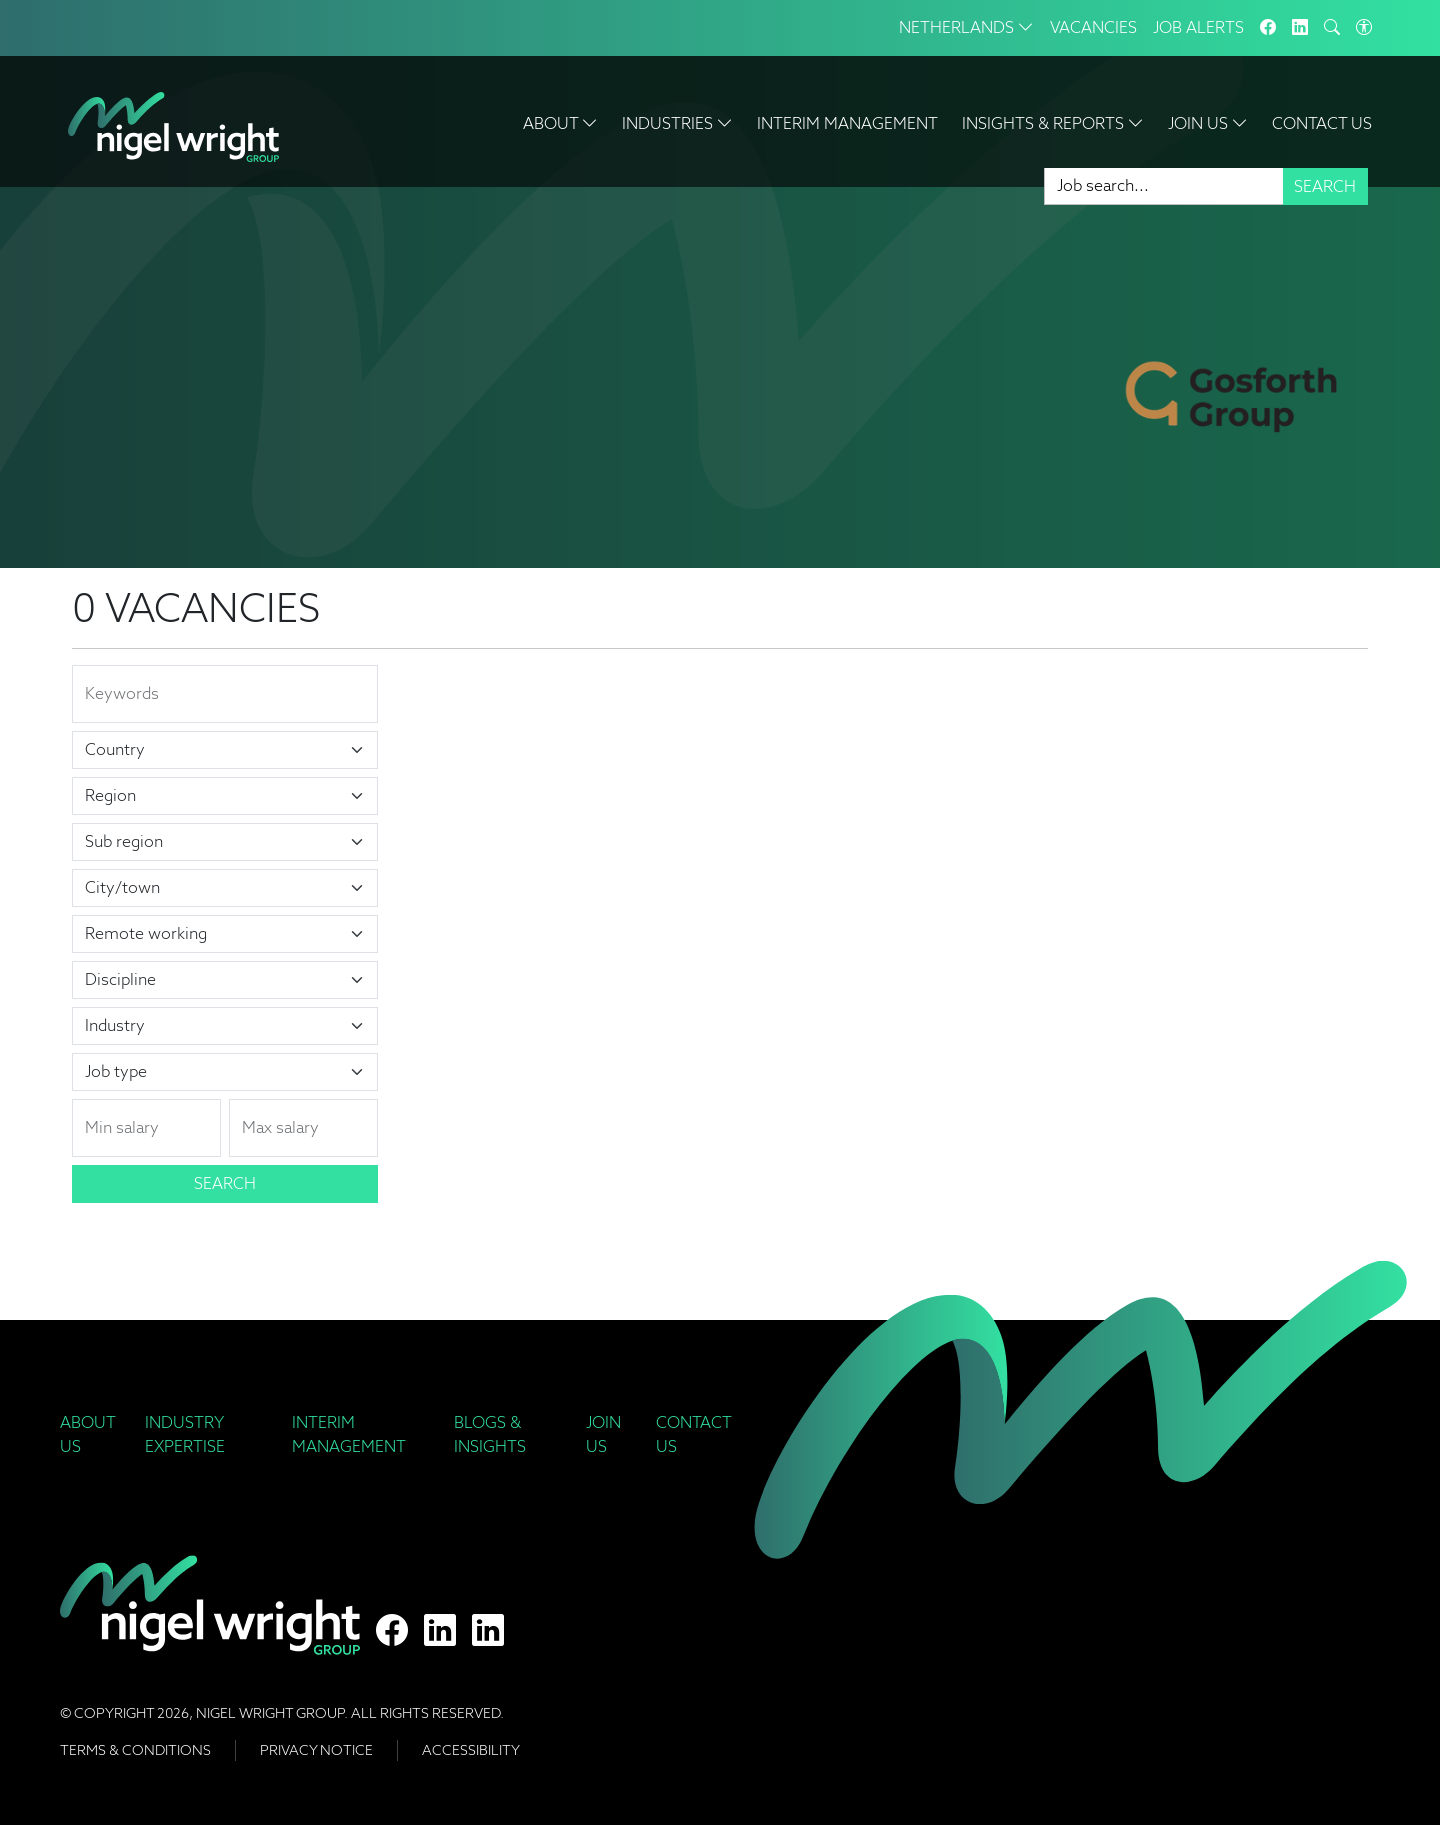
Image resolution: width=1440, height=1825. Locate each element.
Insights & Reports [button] (1053, 123)
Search (1325, 186)
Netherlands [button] (966, 27)
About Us (87, 1434)
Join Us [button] (1208, 123)
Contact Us (1322, 123)
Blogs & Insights (490, 1434)
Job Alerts (1198, 27)
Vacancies (1093, 27)
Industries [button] (677, 123)
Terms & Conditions (135, 1750)
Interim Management (847, 123)
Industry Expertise (185, 1434)
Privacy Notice (316, 1750)
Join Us (603, 1434)
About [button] (560, 123)
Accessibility (471, 1750)
